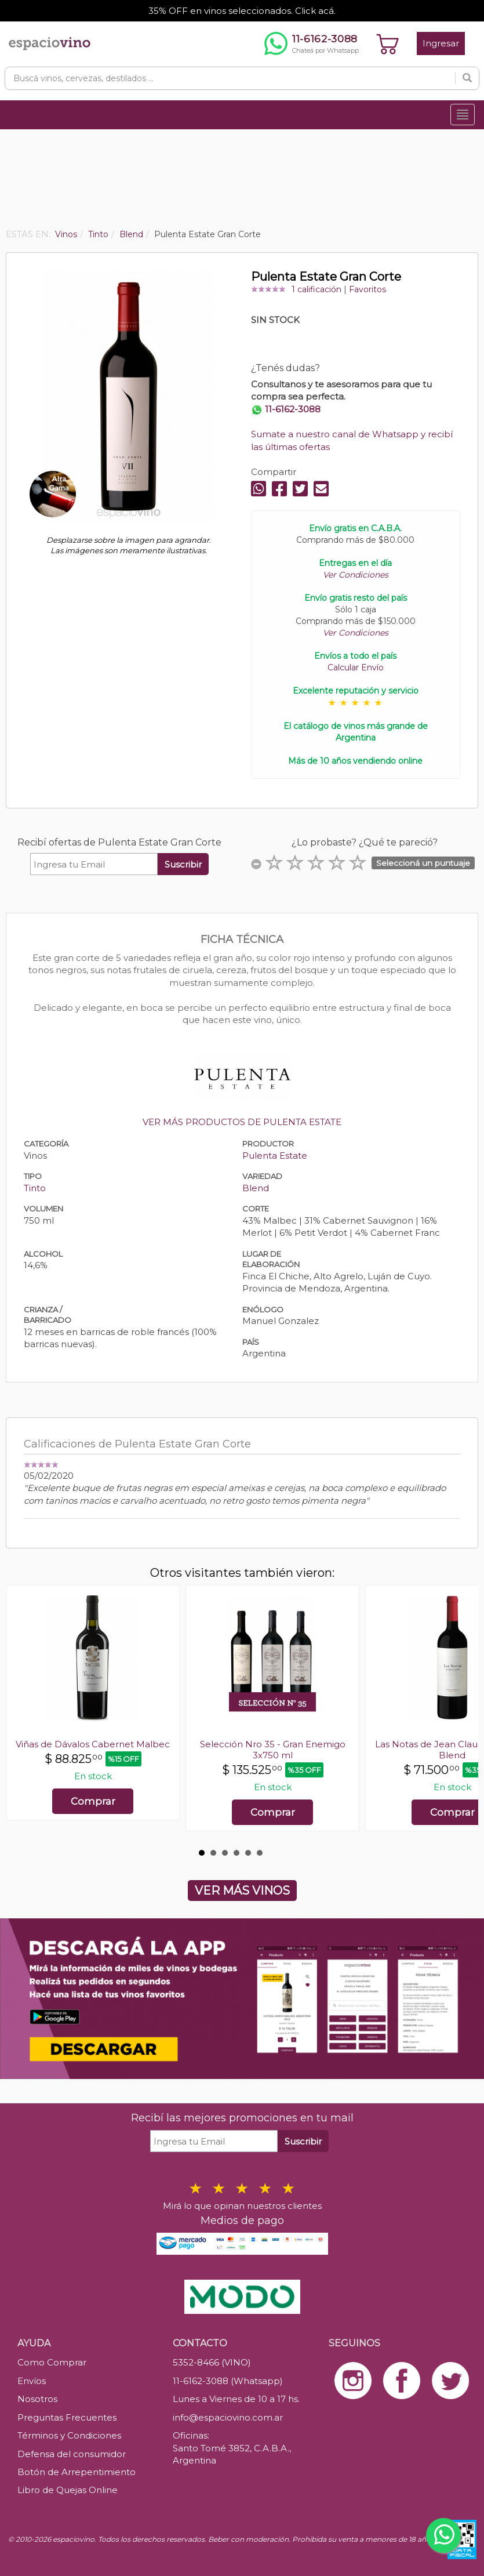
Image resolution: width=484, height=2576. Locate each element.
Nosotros (37, 2398)
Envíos (31, 2380)
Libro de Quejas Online (67, 2489)
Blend (255, 1187)
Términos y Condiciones (69, 2435)
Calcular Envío (355, 667)
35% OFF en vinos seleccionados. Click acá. (242, 10)
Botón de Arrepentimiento (76, 2471)
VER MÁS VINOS (242, 1890)
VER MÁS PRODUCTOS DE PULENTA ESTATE (242, 1121)
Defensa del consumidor (71, 2453)
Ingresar (441, 43)
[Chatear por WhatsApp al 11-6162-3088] (311, 43)
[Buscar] (467, 78)
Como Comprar (51, 2362)
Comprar (93, 1801)
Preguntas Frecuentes (67, 2417)
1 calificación (316, 289)
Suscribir (183, 864)
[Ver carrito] (387, 43)
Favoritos (367, 289)
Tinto (35, 1187)
